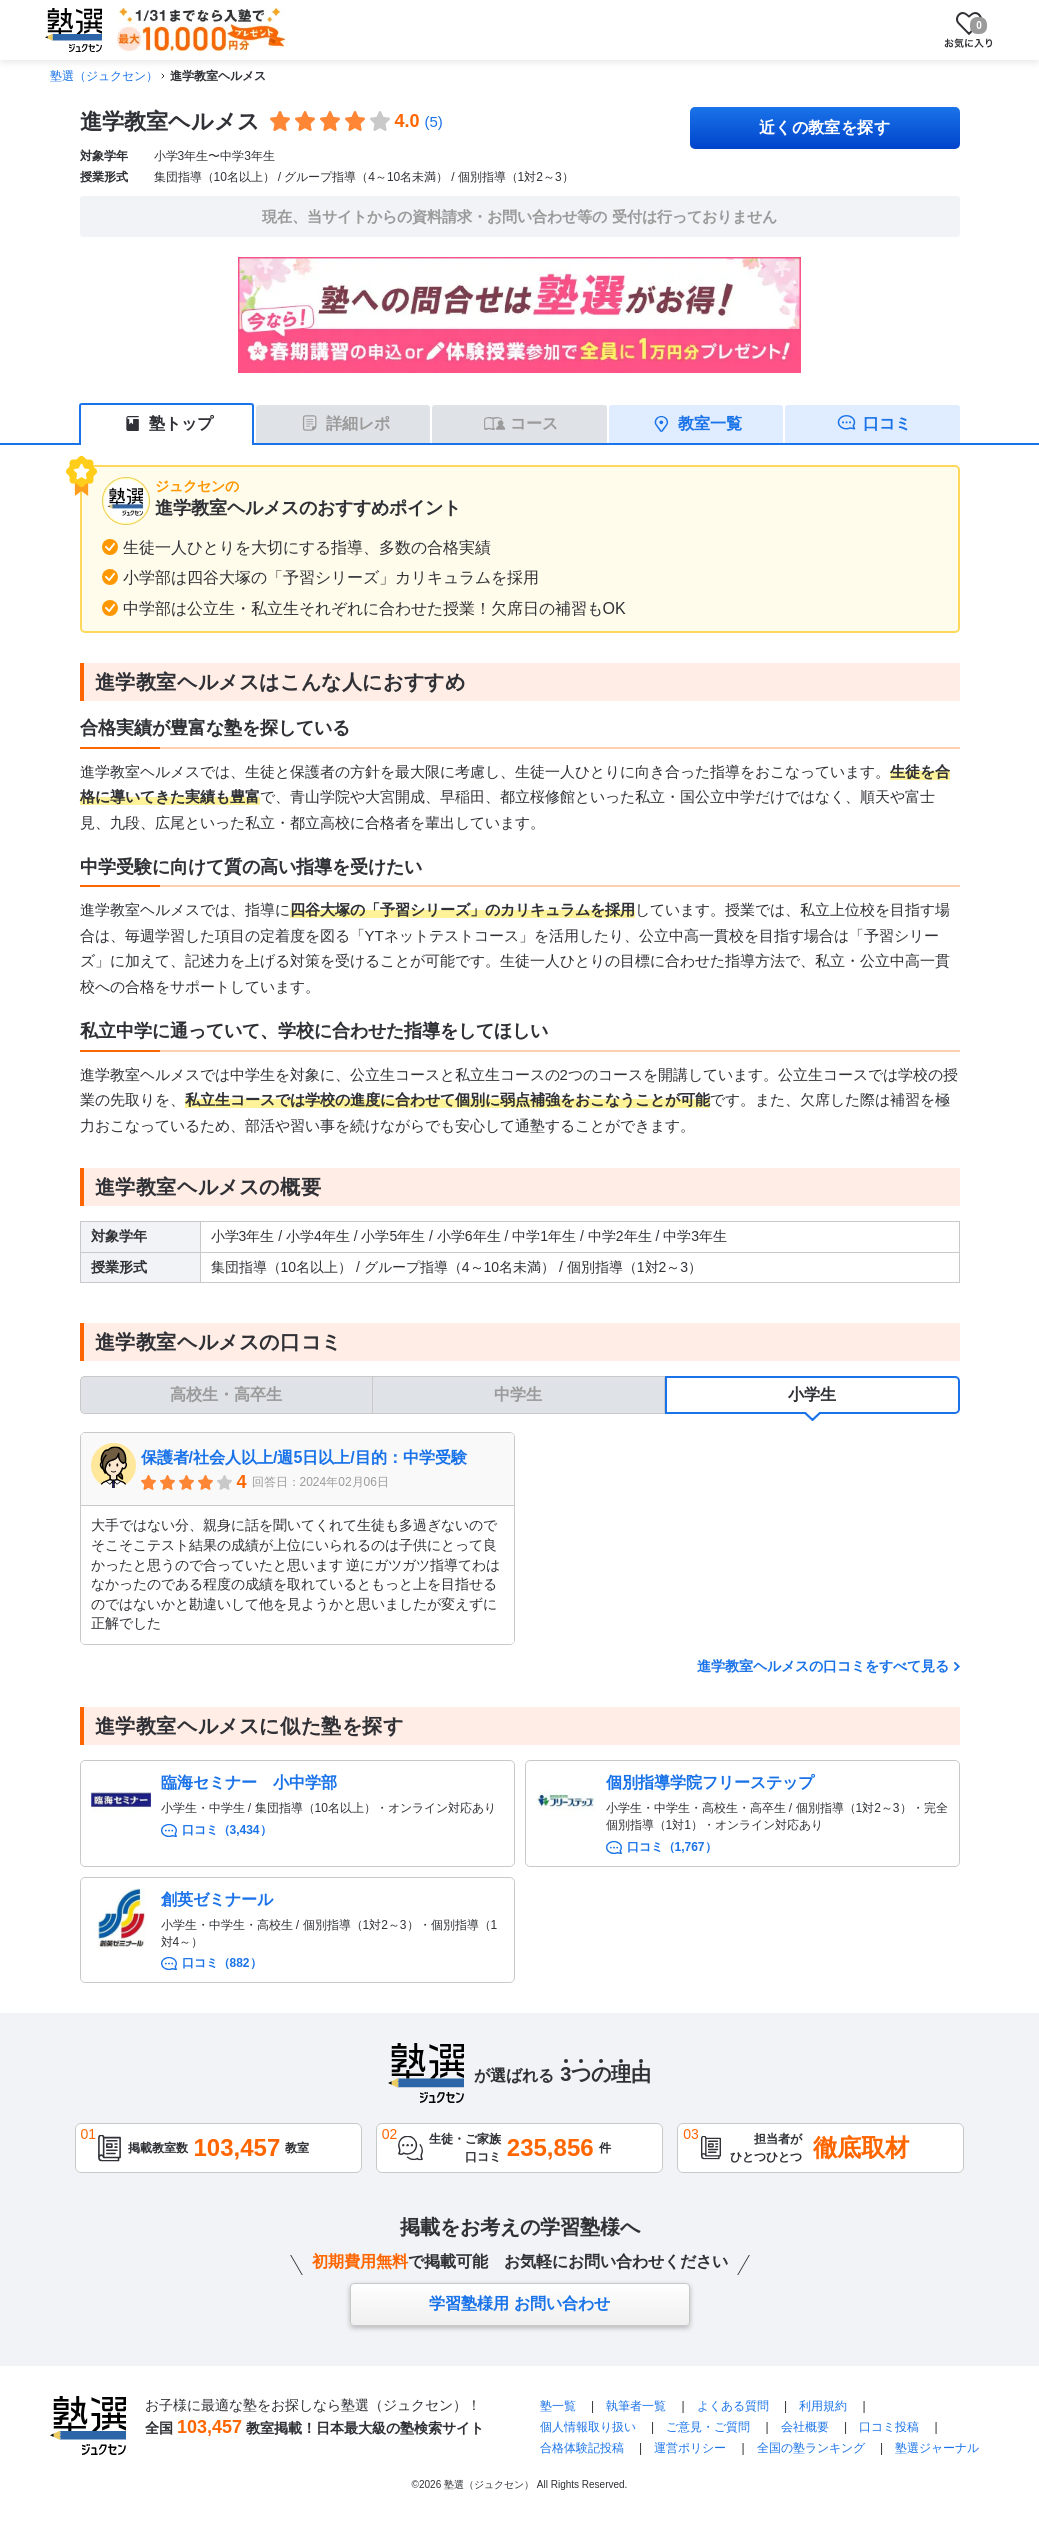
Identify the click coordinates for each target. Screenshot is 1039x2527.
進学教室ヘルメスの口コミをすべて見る (823, 1666)
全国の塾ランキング (811, 2448)
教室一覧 (710, 423)
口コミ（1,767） (672, 1847)
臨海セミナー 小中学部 (249, 1782)
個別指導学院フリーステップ (710, 1782)
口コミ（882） (222, 1963)
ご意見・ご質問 (708, 2427)
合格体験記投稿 (582, 2448)
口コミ (887, 423)
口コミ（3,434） (227, 1830)
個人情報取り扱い (588, 2427)
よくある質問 (733, 2406)
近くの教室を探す (825, 127)
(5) (434, 121)
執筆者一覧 (636, 2406)
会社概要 (805, 2427)
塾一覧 (558, 2406)
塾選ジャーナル (937, 2448)
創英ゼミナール (217, 1899)
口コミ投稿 (889, 2427)
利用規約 (823, 2406)
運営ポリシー (690, 2448)
